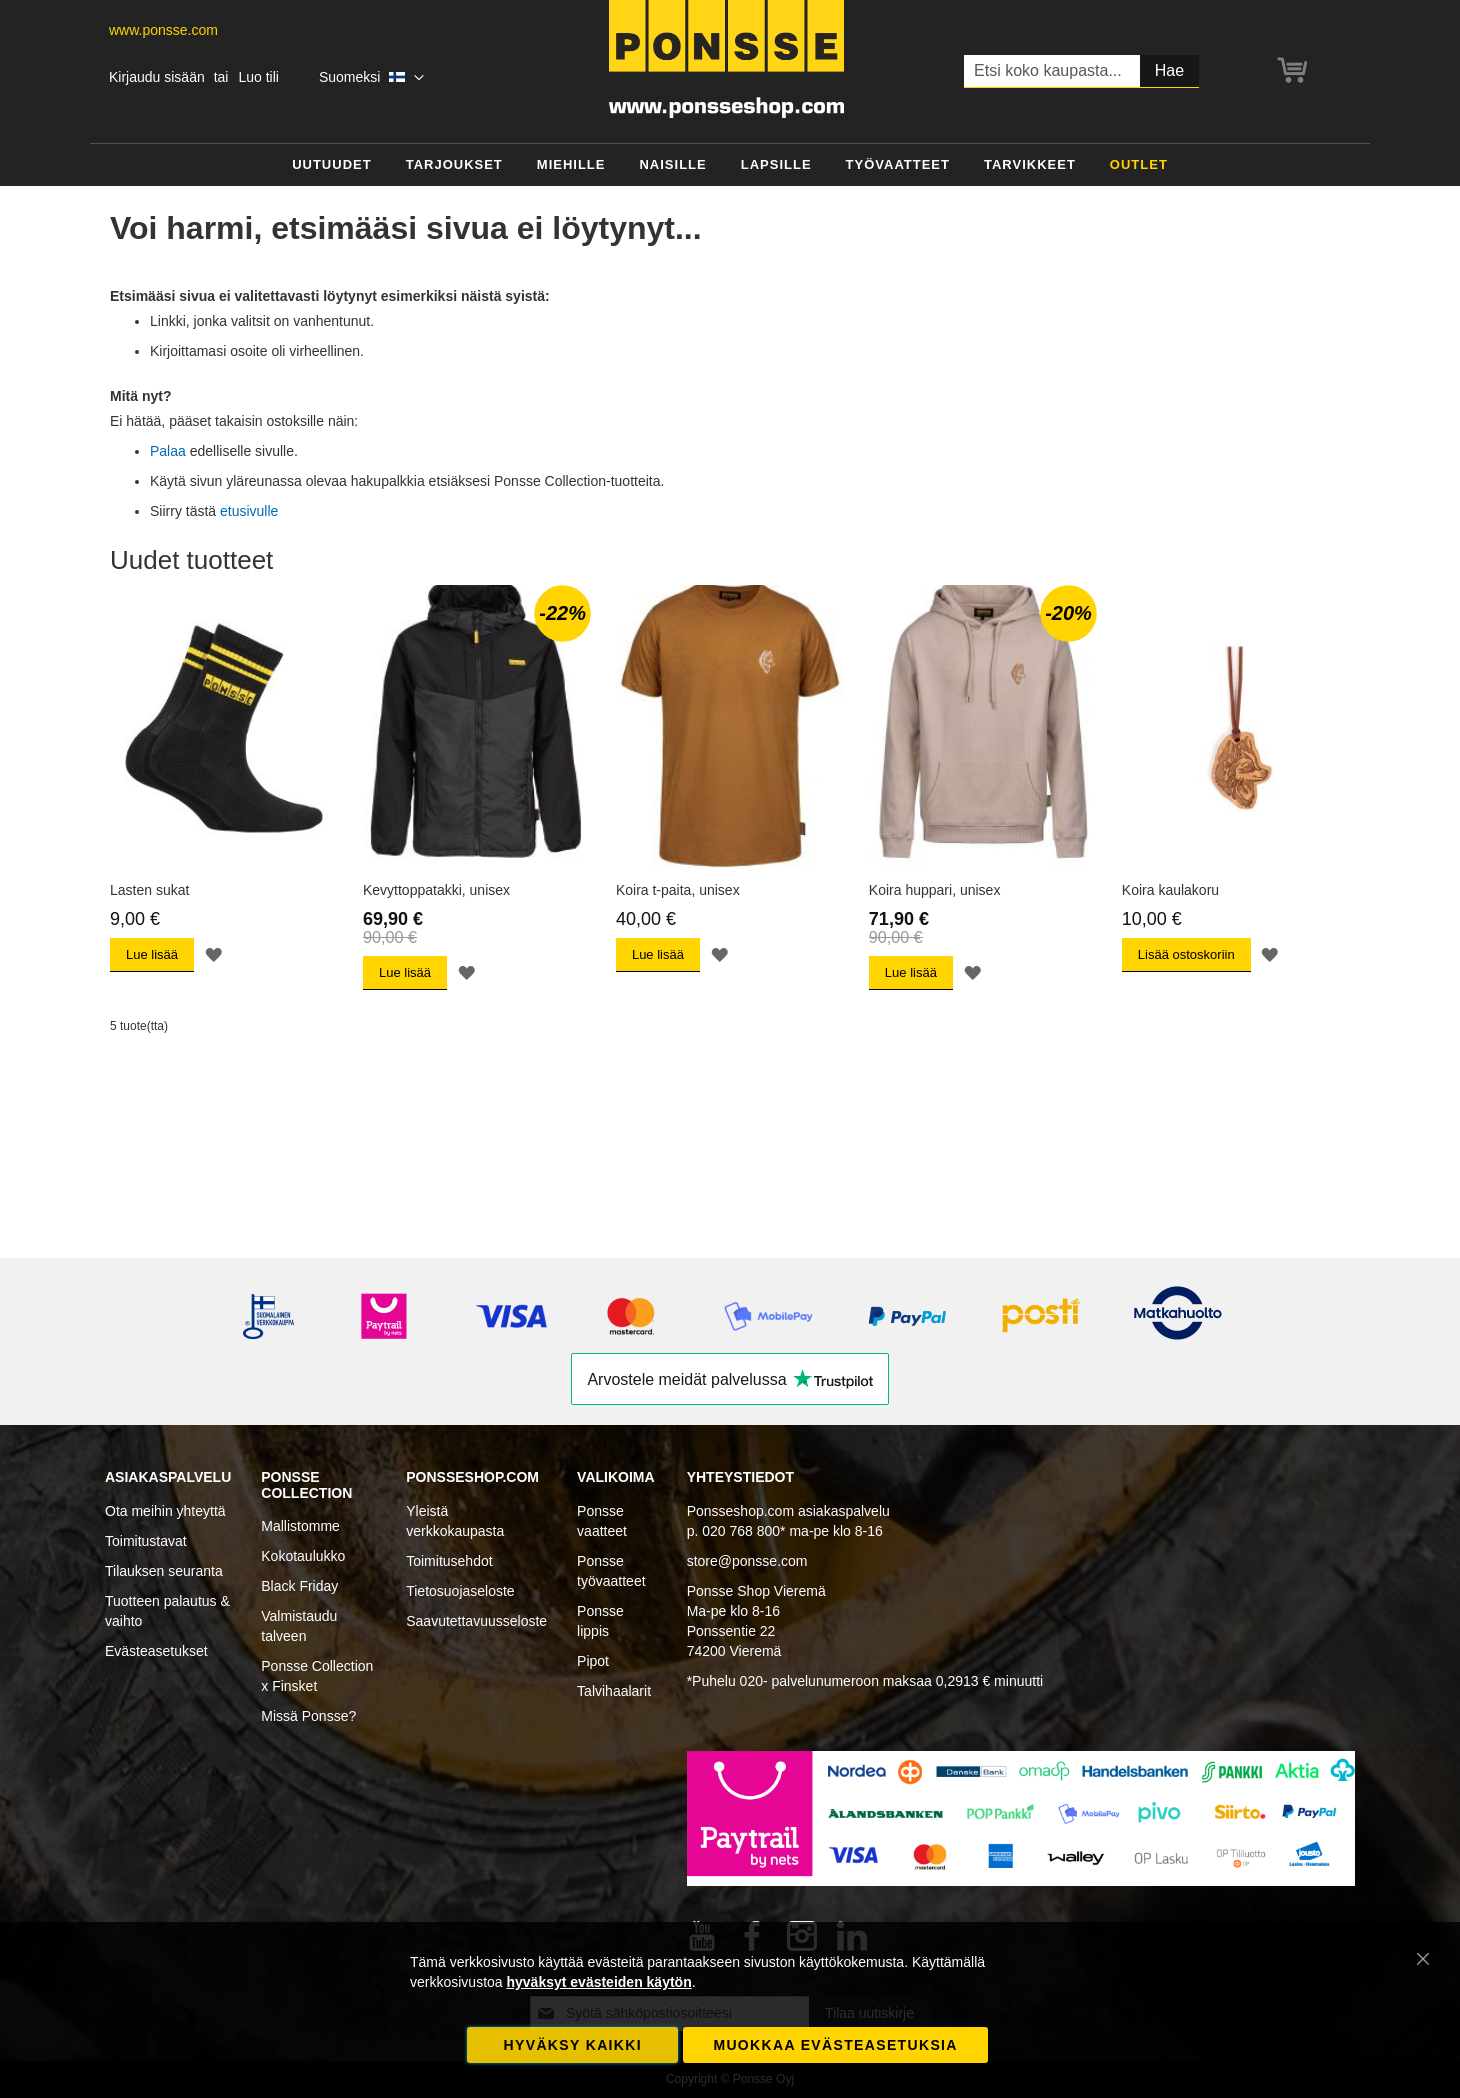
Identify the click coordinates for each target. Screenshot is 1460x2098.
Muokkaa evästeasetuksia (835, 2045)
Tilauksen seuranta (164, 1571)
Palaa (168, 451)
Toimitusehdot (449, 1561)
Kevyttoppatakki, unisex (436, 890)
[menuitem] (332, 165)
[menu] (730, 165)
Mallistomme (300, 1526)
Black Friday (299, 1586)
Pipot (593, 1661)
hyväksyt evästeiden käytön (598, 1982)
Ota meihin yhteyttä (165, 1511)
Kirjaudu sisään (157, 77)
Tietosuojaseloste (460, 1591)
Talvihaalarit (614, 1691)
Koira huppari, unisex (935, 890)
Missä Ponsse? (308, 1716)
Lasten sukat (149, 890)
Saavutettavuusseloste (476, 1621)
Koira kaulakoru (1170, 890)
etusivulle (249, 511)
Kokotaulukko (303, 1556)
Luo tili (258, 77)
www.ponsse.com (163, 30)
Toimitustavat (146, 1541)
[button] (371, 78)
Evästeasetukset (156, 1651)
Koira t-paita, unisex (678, 890)
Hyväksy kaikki (573, 2045)
